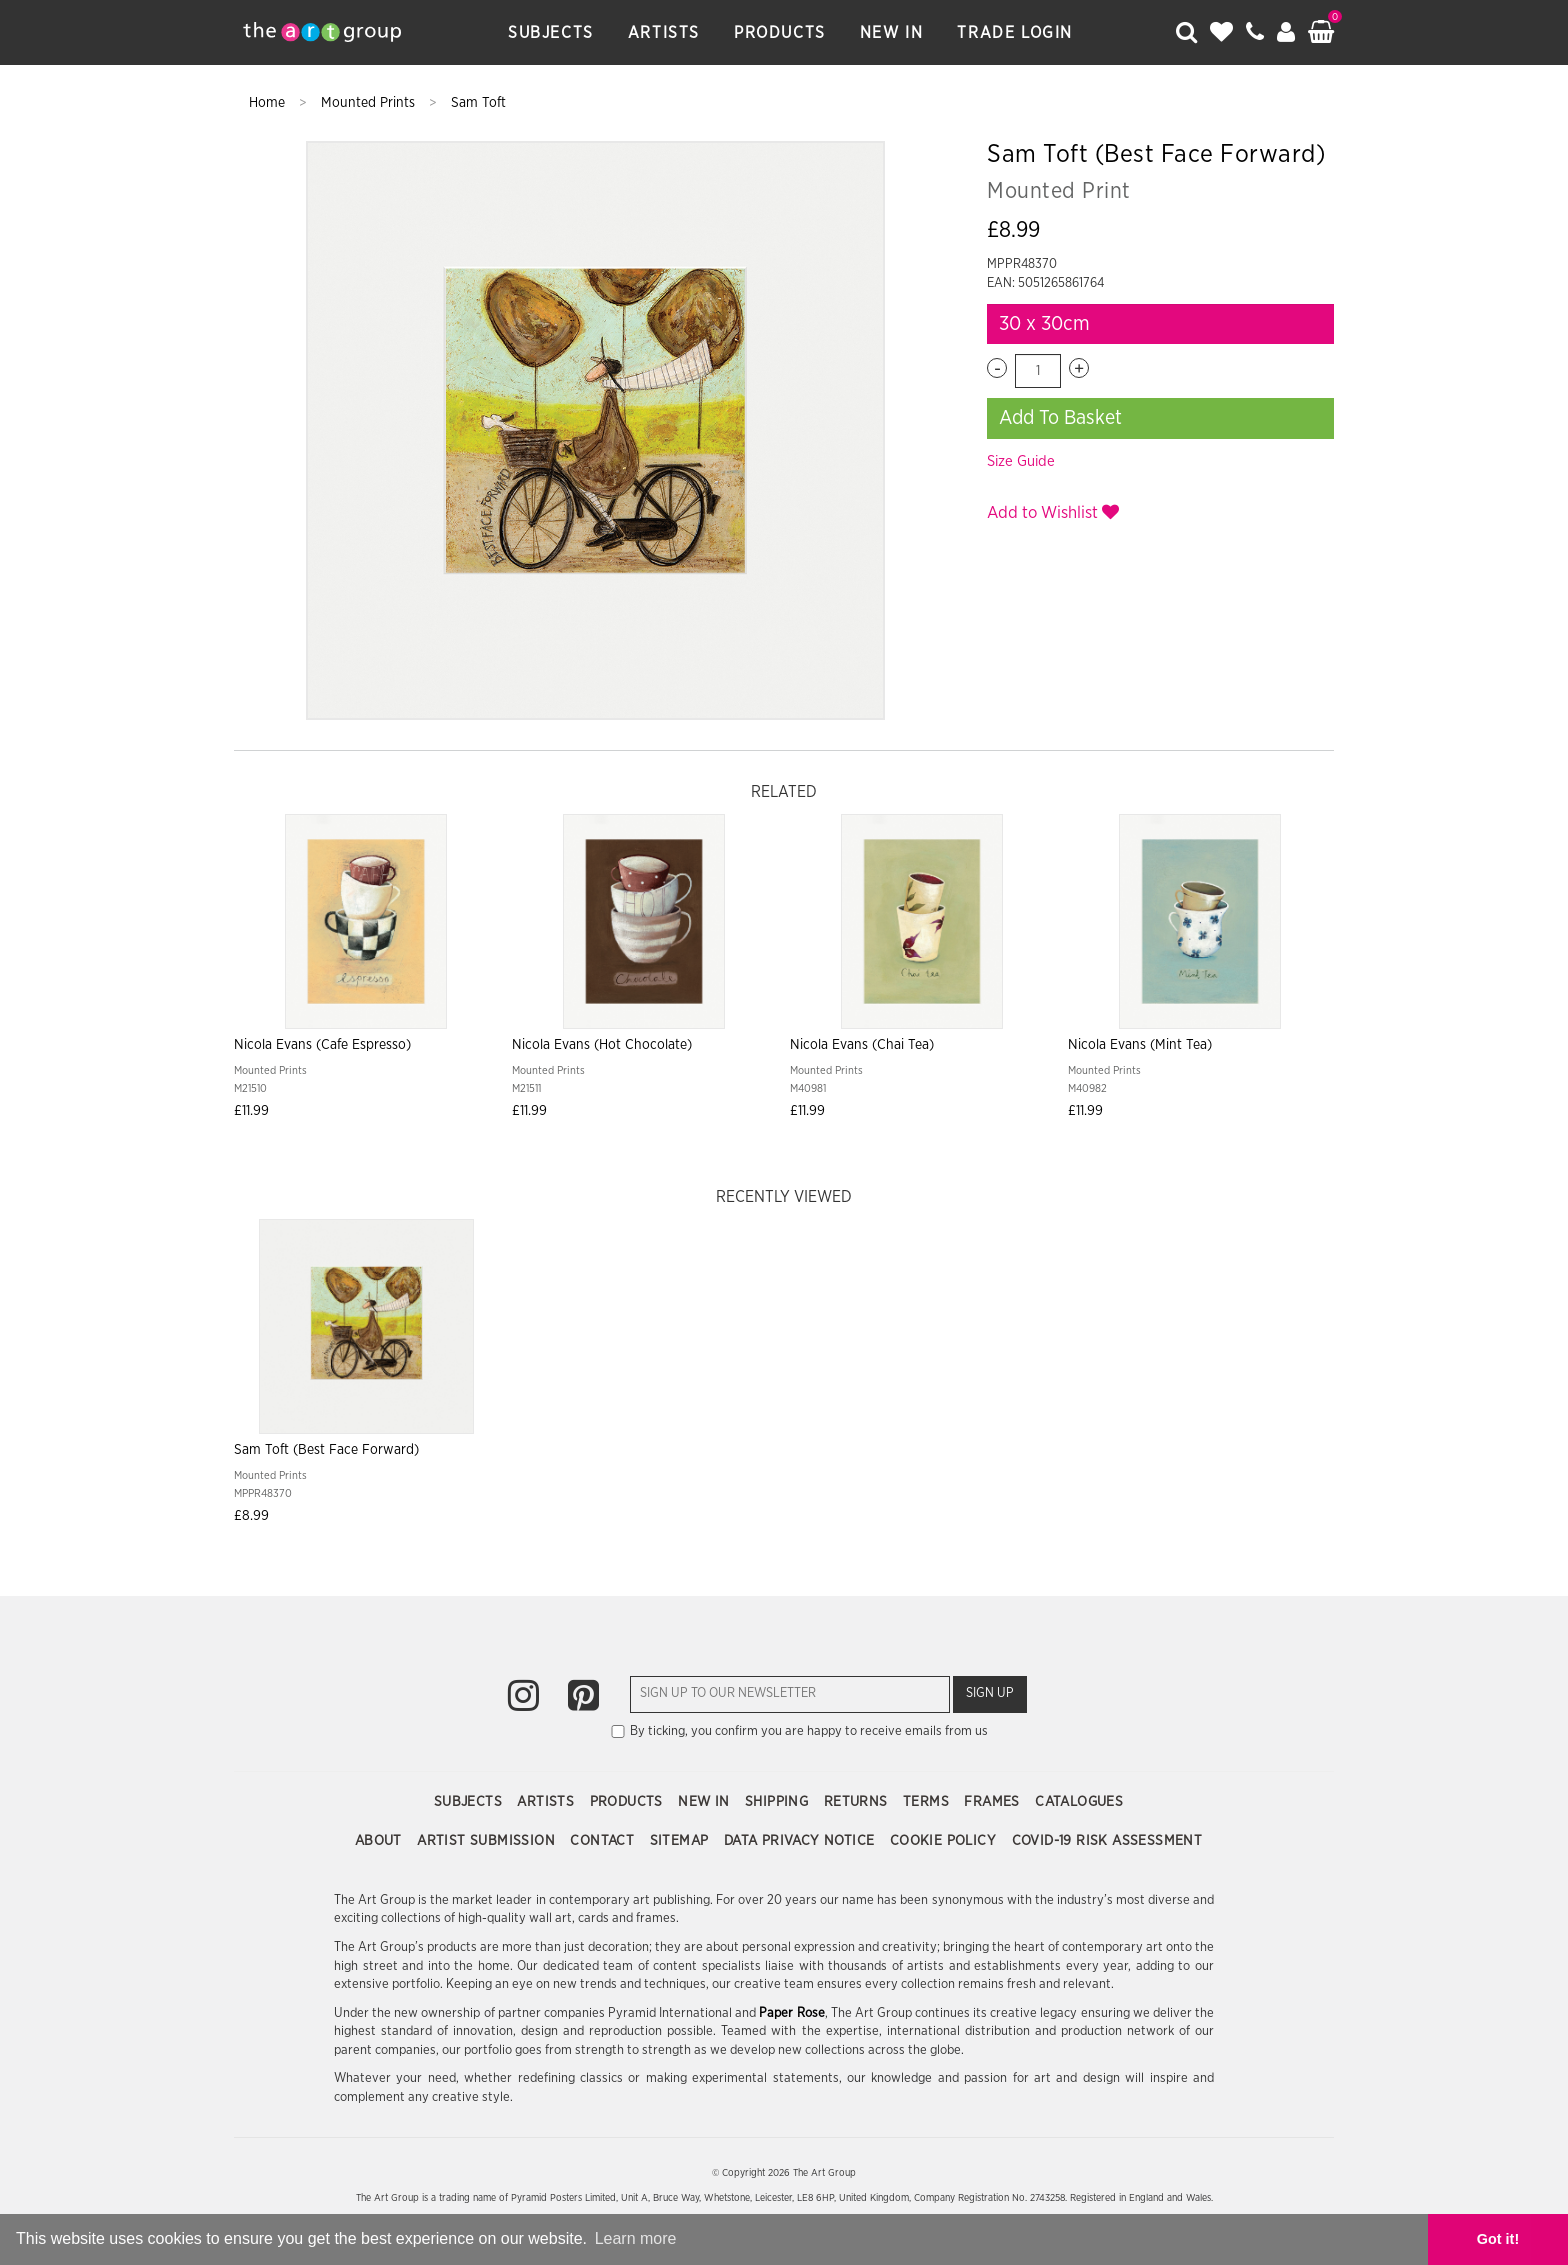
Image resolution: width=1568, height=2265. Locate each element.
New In (892, 33)
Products (780, 33)
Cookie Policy (945, 1841)
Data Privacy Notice (801, 1841)
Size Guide (1021, 461)
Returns (858, 1802)
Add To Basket (1060, 418)
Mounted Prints (370, 103)
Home (269, 103)
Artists (664, 33)
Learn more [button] (636, 2238)
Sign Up (990, 1693)
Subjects (551, 33)
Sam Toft (478, 103)
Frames (994, 1802)
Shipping (779, 1802)
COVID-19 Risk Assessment (1107, 1841)
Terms (928, 1802)
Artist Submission (488, 1841)
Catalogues (1079, 1802)
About (380, 1841)
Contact (604, 1841)
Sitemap (681, 1841)
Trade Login (1015, 33)
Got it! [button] (1498, 2239)
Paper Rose (791, 2013)
